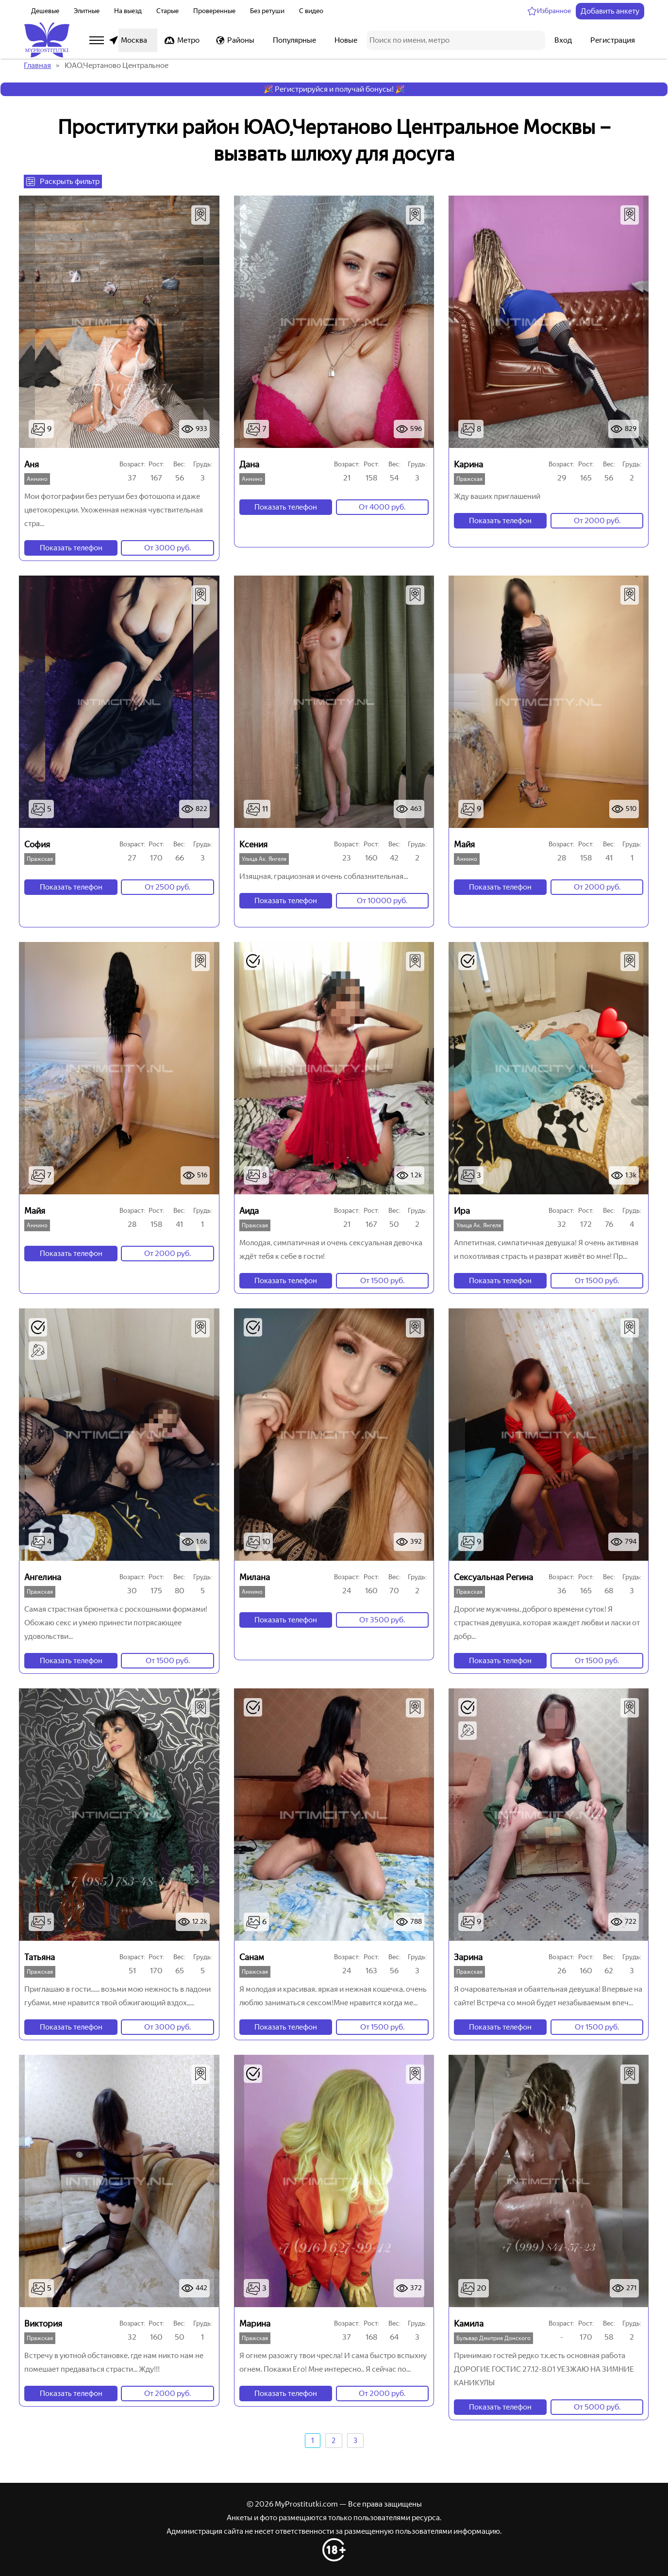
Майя (464, 844)
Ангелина (42, 1577)
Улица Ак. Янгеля (264, 859)
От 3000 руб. (167, 547)
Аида (249, 1210)
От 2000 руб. (597, 520)
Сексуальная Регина (493, 1577)
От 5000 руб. (597, 2406)
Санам (251, 1957)
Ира (462, 1210)
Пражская (469, 479)
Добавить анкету (610, 11)
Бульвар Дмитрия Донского (493, 2338)
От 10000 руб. (382, 900)
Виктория (43, 2323)
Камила (469, 2323)
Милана (254, 1577)
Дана (249, 464)
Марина (254, 2323)
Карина (468, 464)
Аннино (37, 479)
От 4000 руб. (382, 507)
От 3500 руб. (382, 1619)
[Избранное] (549, 11)
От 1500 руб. (382, 1280)
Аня (31, 464)
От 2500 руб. (167, 887)
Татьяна (39, 1957)
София (37, 844)
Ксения (253, 844)
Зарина (468, 1957)
